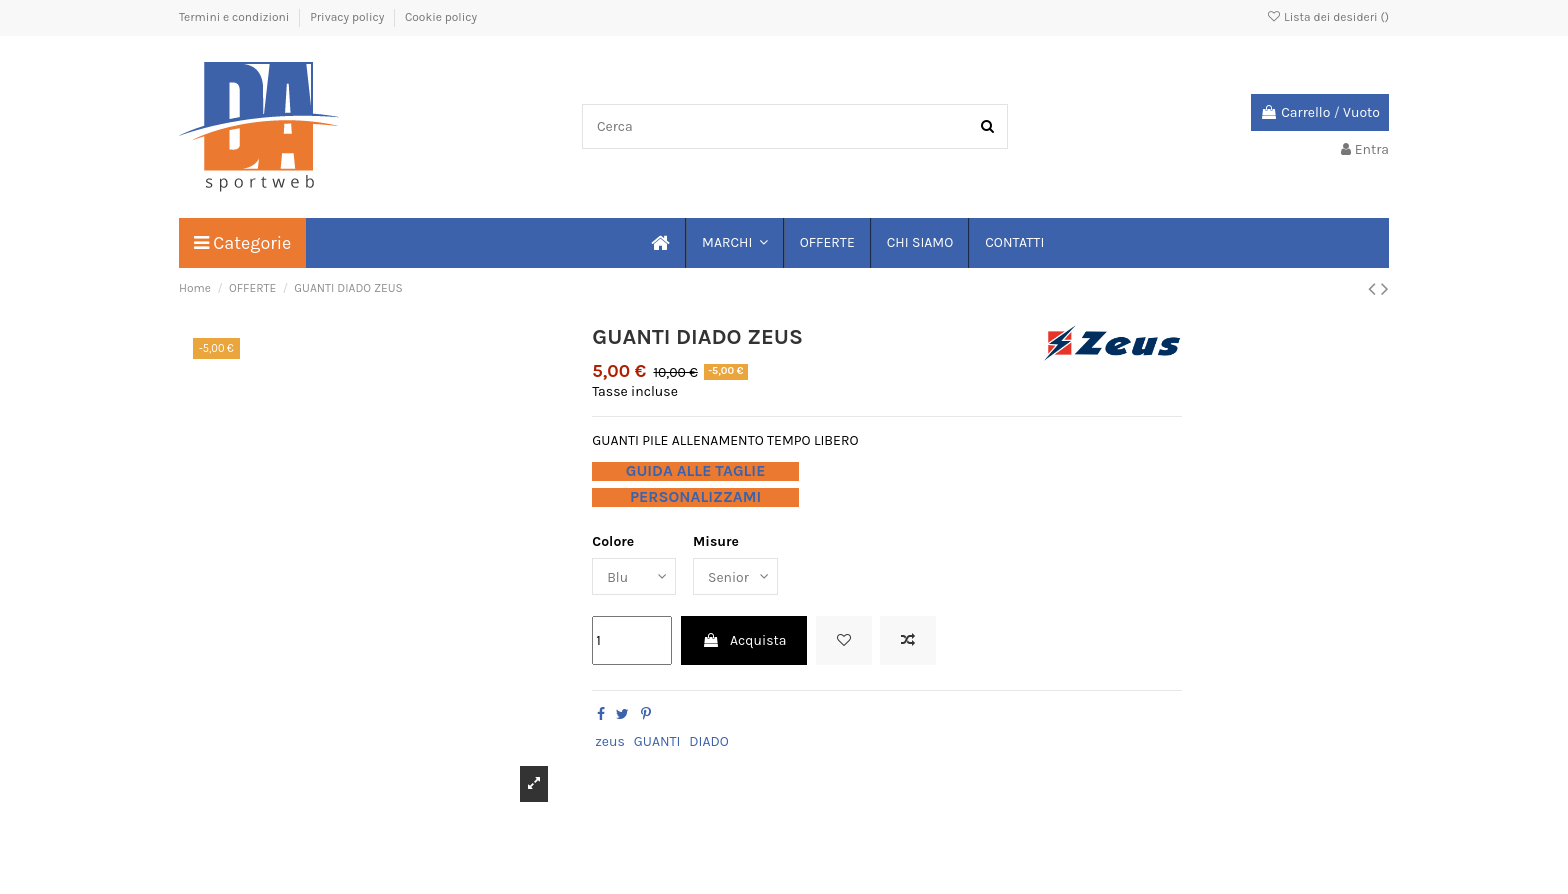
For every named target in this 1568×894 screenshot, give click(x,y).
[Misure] (736, 576)
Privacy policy (348, 17)
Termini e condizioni (235, 17)
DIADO (708, 741)
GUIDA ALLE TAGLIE (696, 471)
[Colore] (634, 576)
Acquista (744, 640)
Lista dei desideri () (1327, 17)
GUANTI (657, 741)
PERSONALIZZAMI (695, 497)
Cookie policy (441, 17)
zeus (610, 741)
